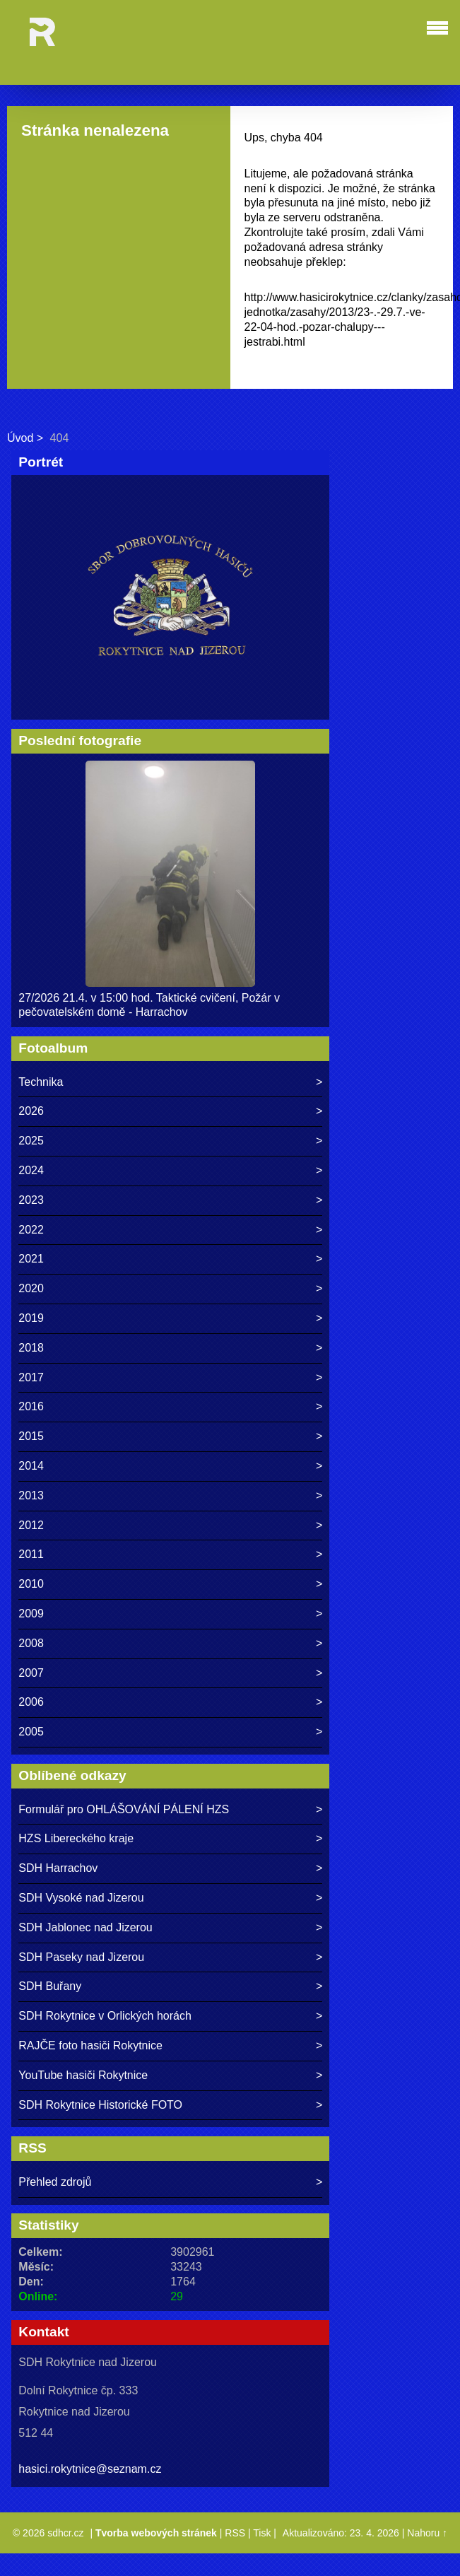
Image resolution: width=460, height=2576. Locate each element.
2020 (31, 1288)
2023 (31, 1200)
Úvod (20, 438)
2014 (31, 1466)
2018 (31, 1348)
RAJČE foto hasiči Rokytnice (90, 2045)
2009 (31, 1614)
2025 (31, 1141)
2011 (31, 1554)
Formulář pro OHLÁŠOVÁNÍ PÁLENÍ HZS (123, 1809)
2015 (31, 1436)
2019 (31, 1318)
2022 (31, 1230)
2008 (31, 1643)
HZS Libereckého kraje (76, 1838)
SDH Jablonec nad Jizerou (85, 1927)
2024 (31, 1170)
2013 (31, 1495)
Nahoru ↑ (427, 2533)
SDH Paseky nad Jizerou (81, 1957)
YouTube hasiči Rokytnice (83, 2075)
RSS (235, 2533)
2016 (31, 1406)
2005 (31, 1732)
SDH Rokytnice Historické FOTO (100, 2105)
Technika (40, 1082)
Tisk (262, 2533)
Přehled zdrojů (54, 2182)
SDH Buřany (49, 1986)
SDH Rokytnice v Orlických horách (104, 2016)
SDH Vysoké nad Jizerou (80, 1898)
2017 (31, 1377)
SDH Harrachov (58, 1868)
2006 (31, 1702)
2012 (31, 1525)
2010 (31, 1584)
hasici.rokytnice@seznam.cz (89, 2469)
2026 (31, 1111)
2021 (31, 1259)
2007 (31, 1673)
